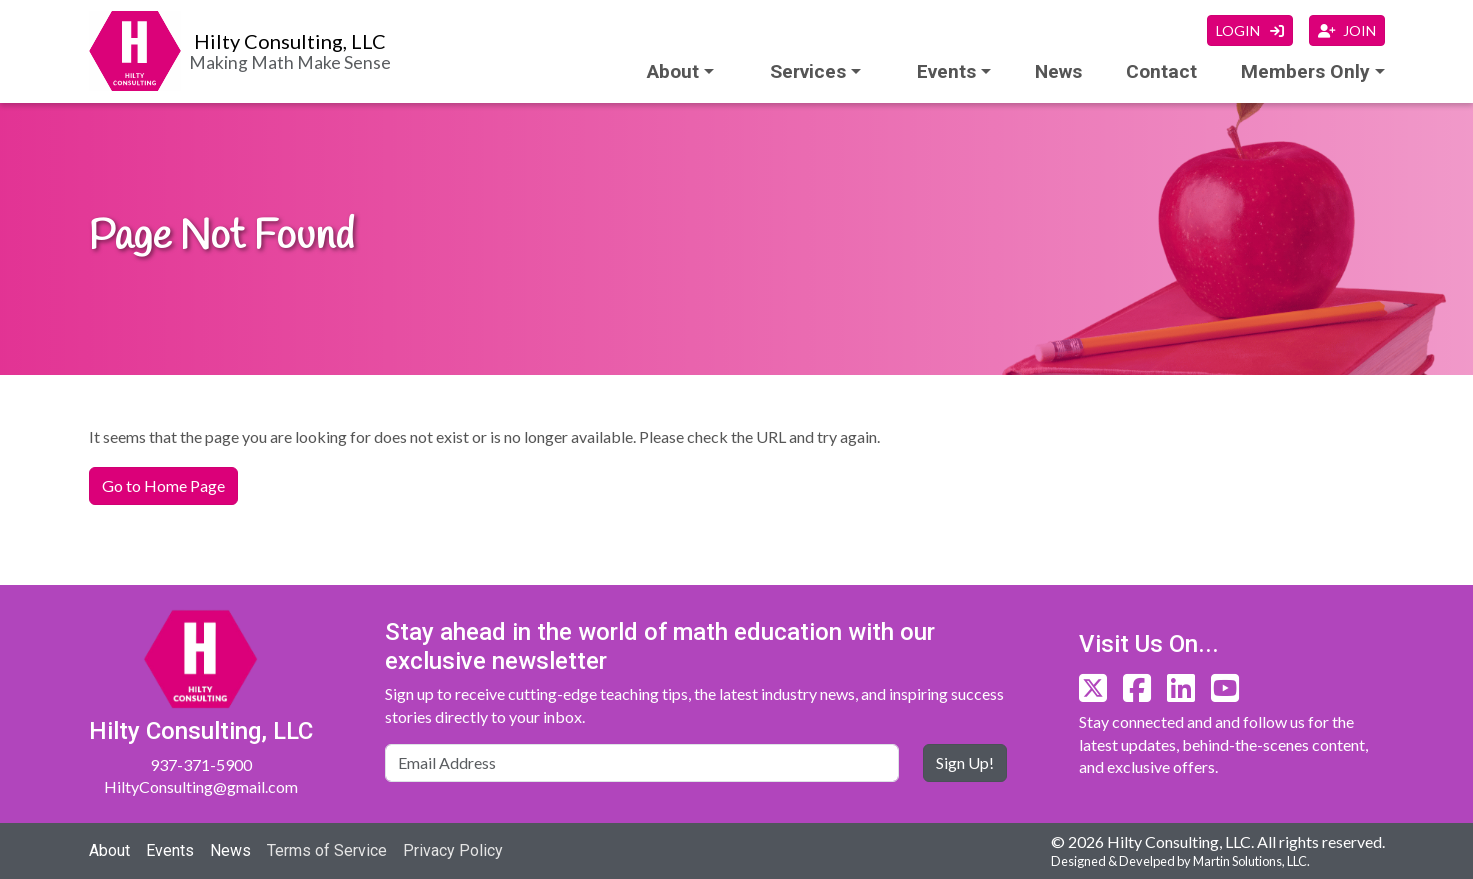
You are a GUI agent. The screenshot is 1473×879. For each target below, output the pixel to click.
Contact (1161, 71)
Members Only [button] (1305, 71)
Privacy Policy (453, 850)
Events (170, 850)
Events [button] (946, 71)
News (1058, 71)
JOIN (1347, 30)
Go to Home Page (163, 485)
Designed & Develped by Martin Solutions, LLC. (1180, 861)
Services (808, 71)
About (673, 71)
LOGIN (1250, 30)
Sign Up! (965, 762)
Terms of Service (327, 850)
